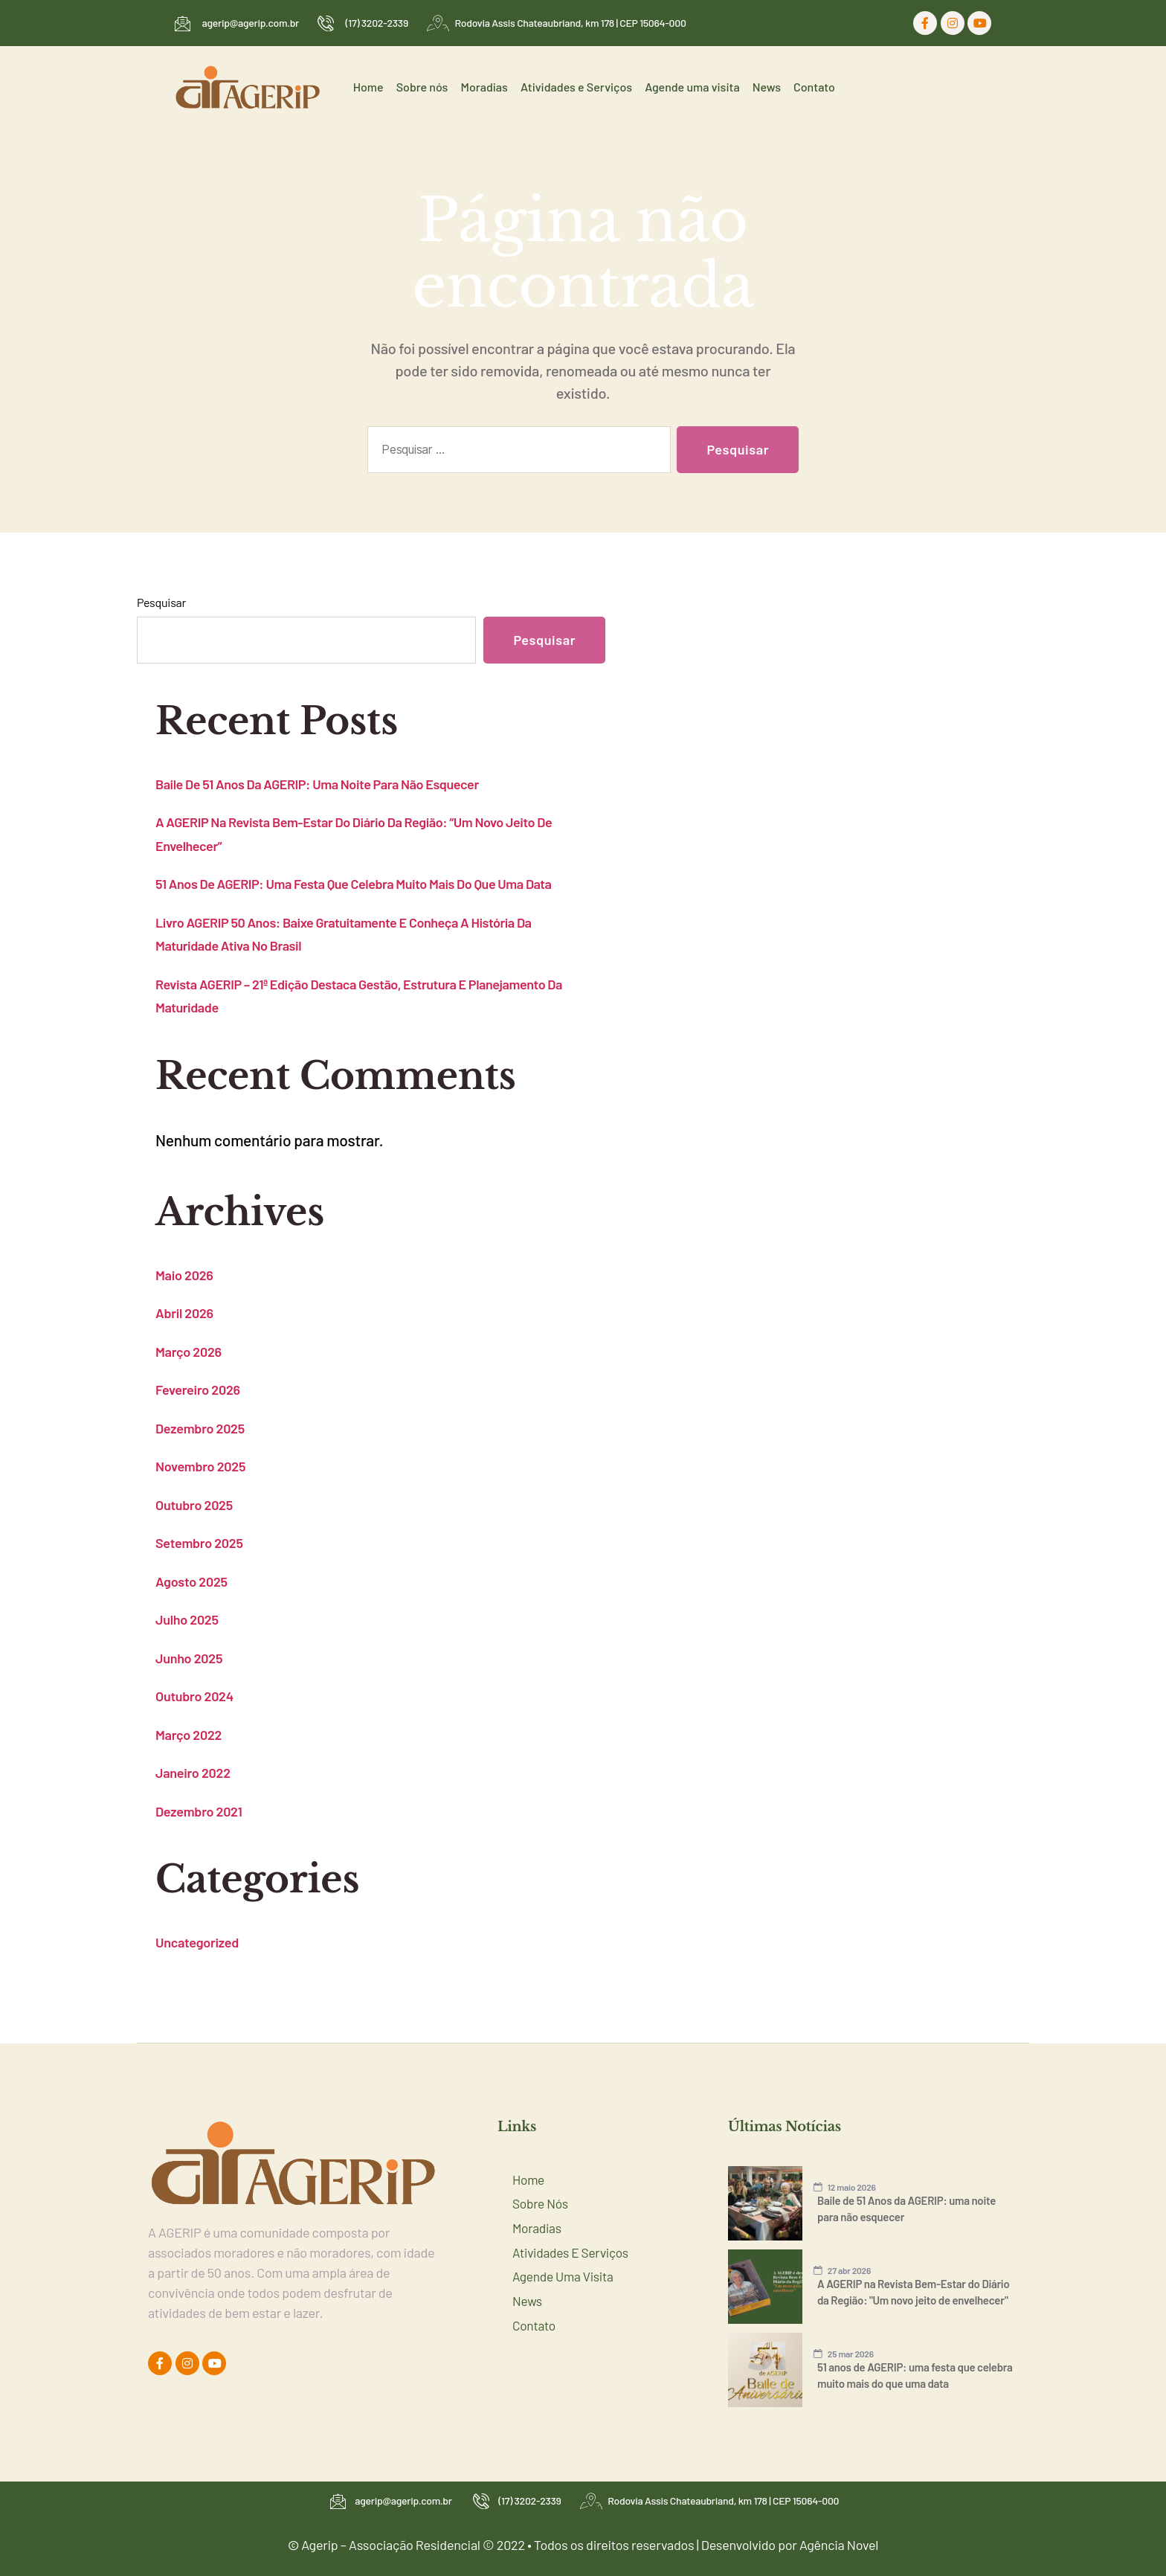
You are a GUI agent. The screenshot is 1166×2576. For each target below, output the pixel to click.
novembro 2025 (200, 1466)
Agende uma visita (694, 87)
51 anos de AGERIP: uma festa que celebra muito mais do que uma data (353, 884)
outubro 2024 (194, 1696)
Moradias (487, 87)
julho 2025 (187, 1619)
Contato (815, 87)
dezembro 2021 (198, 1811)
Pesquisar (161, 602)
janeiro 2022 (193, 1772)
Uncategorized (197, 1942)
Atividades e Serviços (579, 87)
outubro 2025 (194, 1505)
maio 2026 (184, 1275)
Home (373, 87)
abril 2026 (184, 1313)
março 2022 (188, 1735)
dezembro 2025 (200, 1428)
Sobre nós (426, 87)
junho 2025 (188, 1658)
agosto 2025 (191, 1581)
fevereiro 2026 (197, 1389)
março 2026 (188, 1351)
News (767, 87)
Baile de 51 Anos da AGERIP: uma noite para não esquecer (317, 784)
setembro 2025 (199, 1543)
